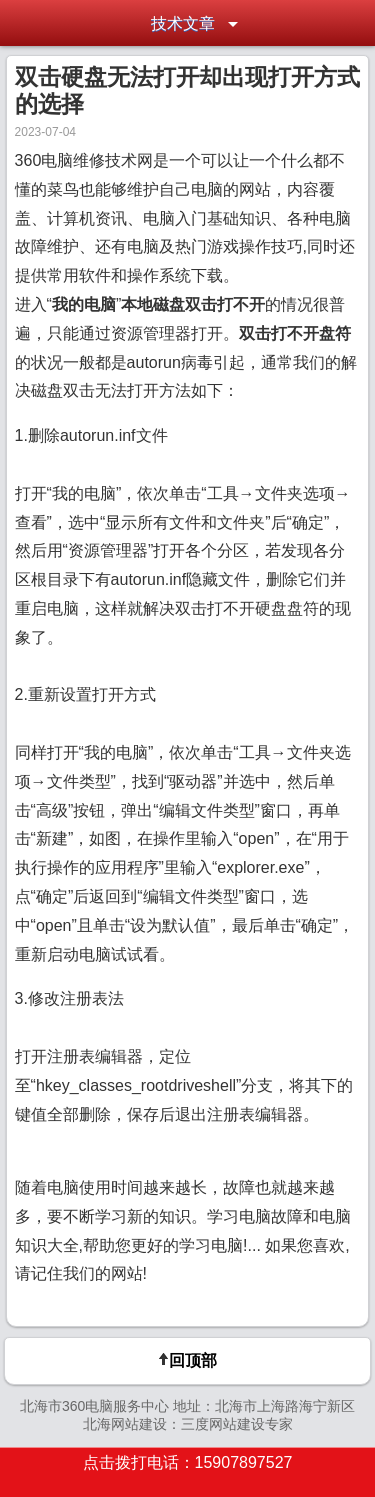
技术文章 (183, 23)
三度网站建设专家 (237, 1424)
